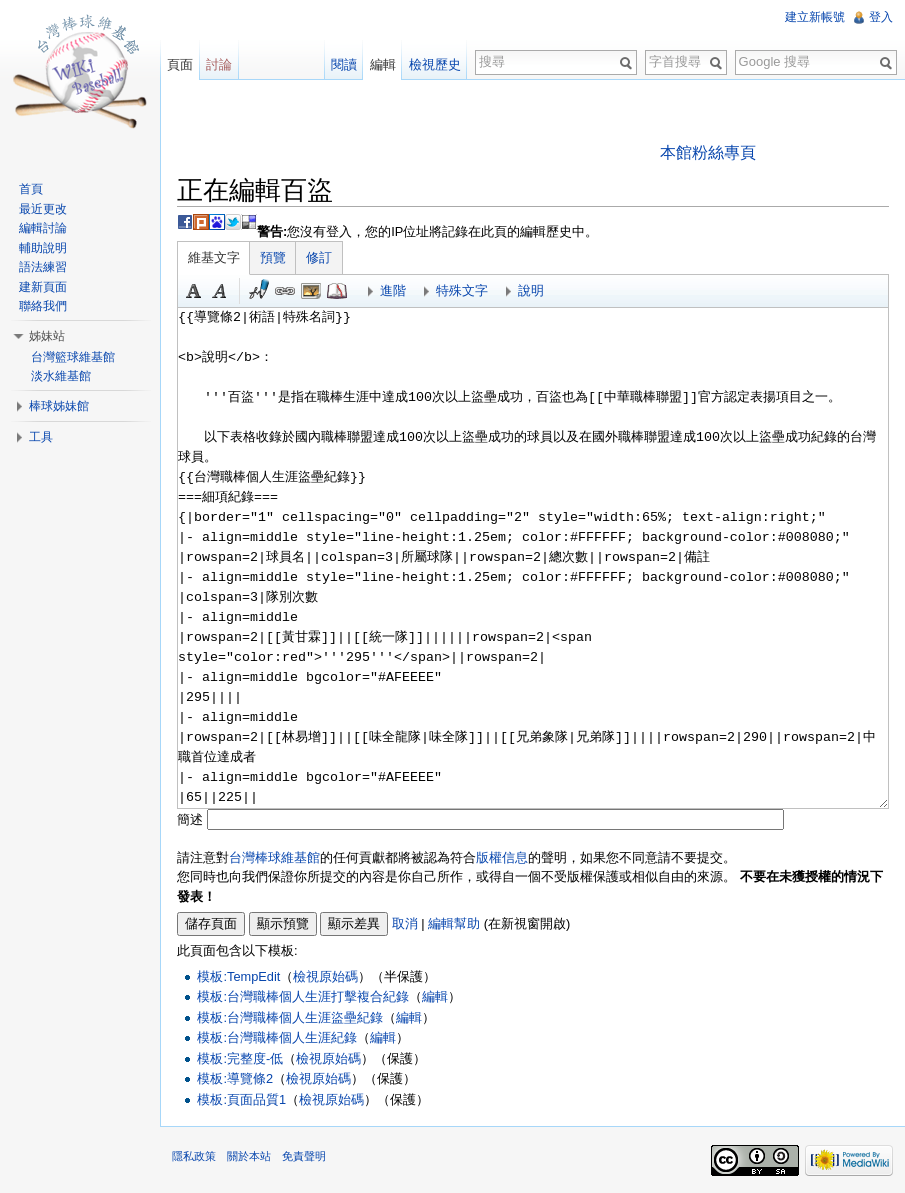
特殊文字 (462, 290)
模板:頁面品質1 (241, 1099)
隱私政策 (194, 1156)
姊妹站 (47, 336)
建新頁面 (43, 287)
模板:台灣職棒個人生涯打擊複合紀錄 (303, 996)
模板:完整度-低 (240, 1058)
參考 (337, 291)
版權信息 (502, 857)
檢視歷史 (435, 64)
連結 (285, 291)
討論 (219, 64)
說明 (531, 290)
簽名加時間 (259, 291)
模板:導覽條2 (235, 1078)
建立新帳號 (815, 17)
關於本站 (249, 1156)
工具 (41, 437)
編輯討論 (43, 228)
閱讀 (344, 64)
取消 (405, 923)
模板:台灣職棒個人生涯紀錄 (277, 1037)
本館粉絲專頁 (708, 152)
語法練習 (43, 267)
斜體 (220, 291)
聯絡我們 (43, 306)
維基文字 (214, 257)
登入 (881, 17)
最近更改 (43, 209)
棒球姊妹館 (59, 406)
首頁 (31, 189)
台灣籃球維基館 (73, 357)
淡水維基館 (61, 376)
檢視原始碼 (325, 976)
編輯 (435, 996)
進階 (393, 290)
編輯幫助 (454, 923)
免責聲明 (304, 1156)
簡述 (190, 819)
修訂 (319, 257)
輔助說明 (43, 248)
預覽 (273, 257)
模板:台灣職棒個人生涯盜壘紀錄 (290, 1017)
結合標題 (311, 291)
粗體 (194, 291)
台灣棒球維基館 (274, 857)
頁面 (180, 64)
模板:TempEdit (238, 976)
